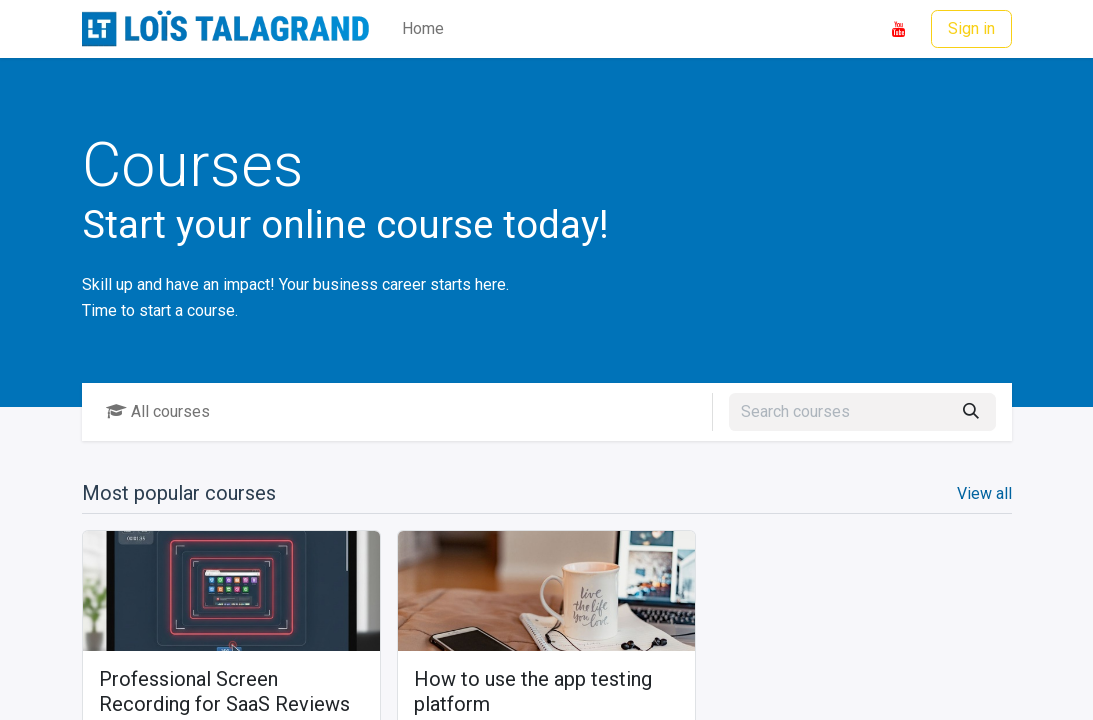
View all (984, 493)
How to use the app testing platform (533, 691)
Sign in (971, 28)
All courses (158, 411)
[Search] (971, 412)
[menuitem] (423, 29)
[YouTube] (899, 29)
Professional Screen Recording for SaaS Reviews (224, 691)
